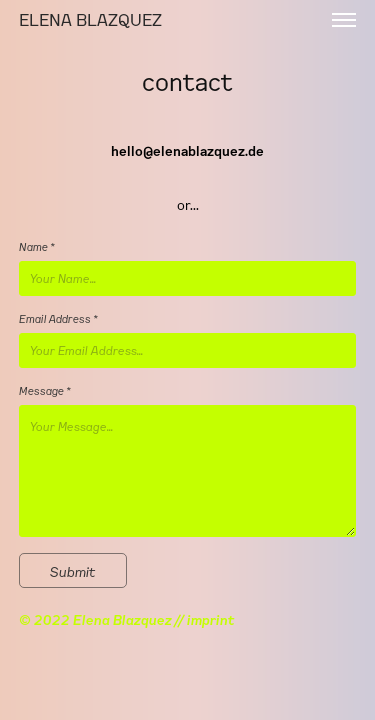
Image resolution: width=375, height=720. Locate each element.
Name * (37, 246)
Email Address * (58, 318)
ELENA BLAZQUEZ (94, 19)
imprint (211, 619)
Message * (45, 390)
